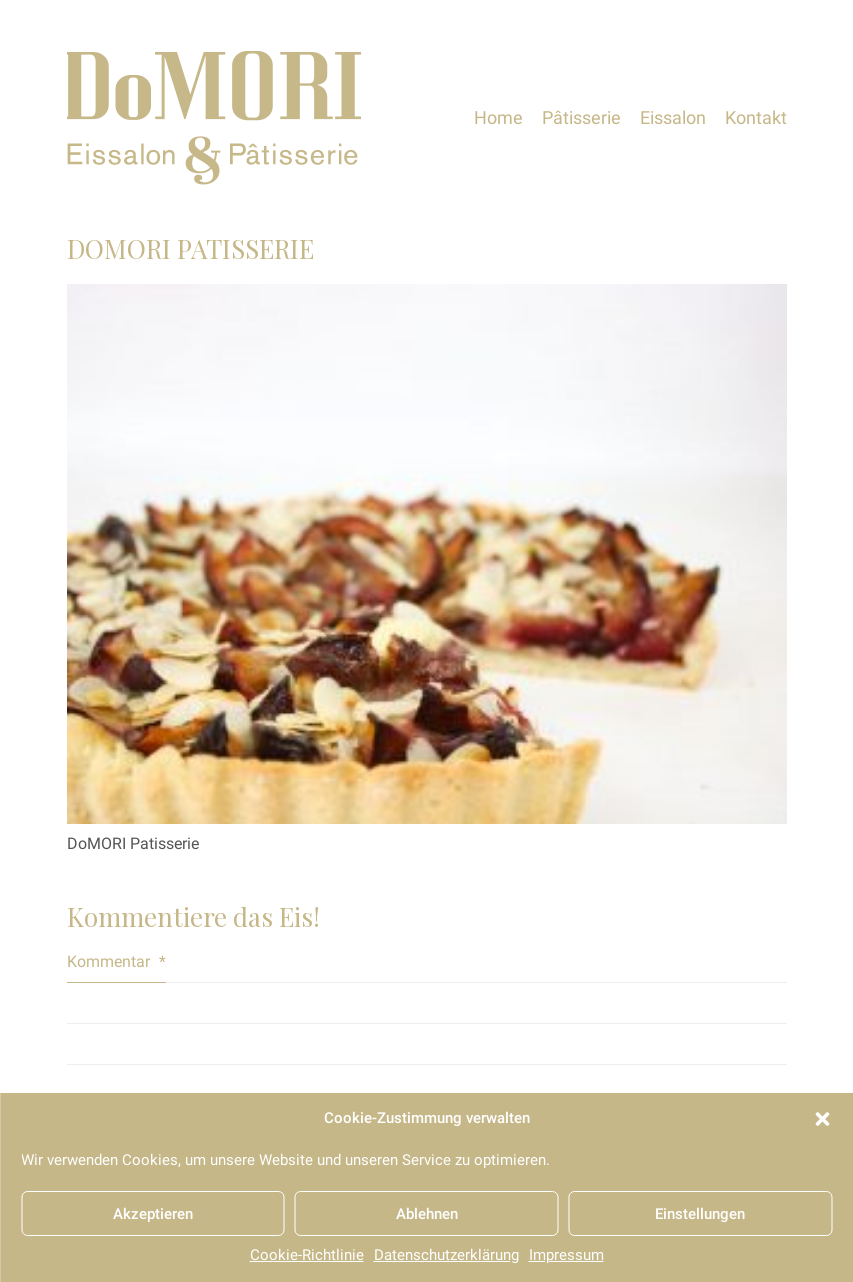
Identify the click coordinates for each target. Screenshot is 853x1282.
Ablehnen (427, 1214)
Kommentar (116, 961)
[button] (822, 1119)
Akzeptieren (153, 1214)
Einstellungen (700, 1214)
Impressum (566, 1255)
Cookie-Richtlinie (307, 1255)
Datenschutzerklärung (446, 1255)
